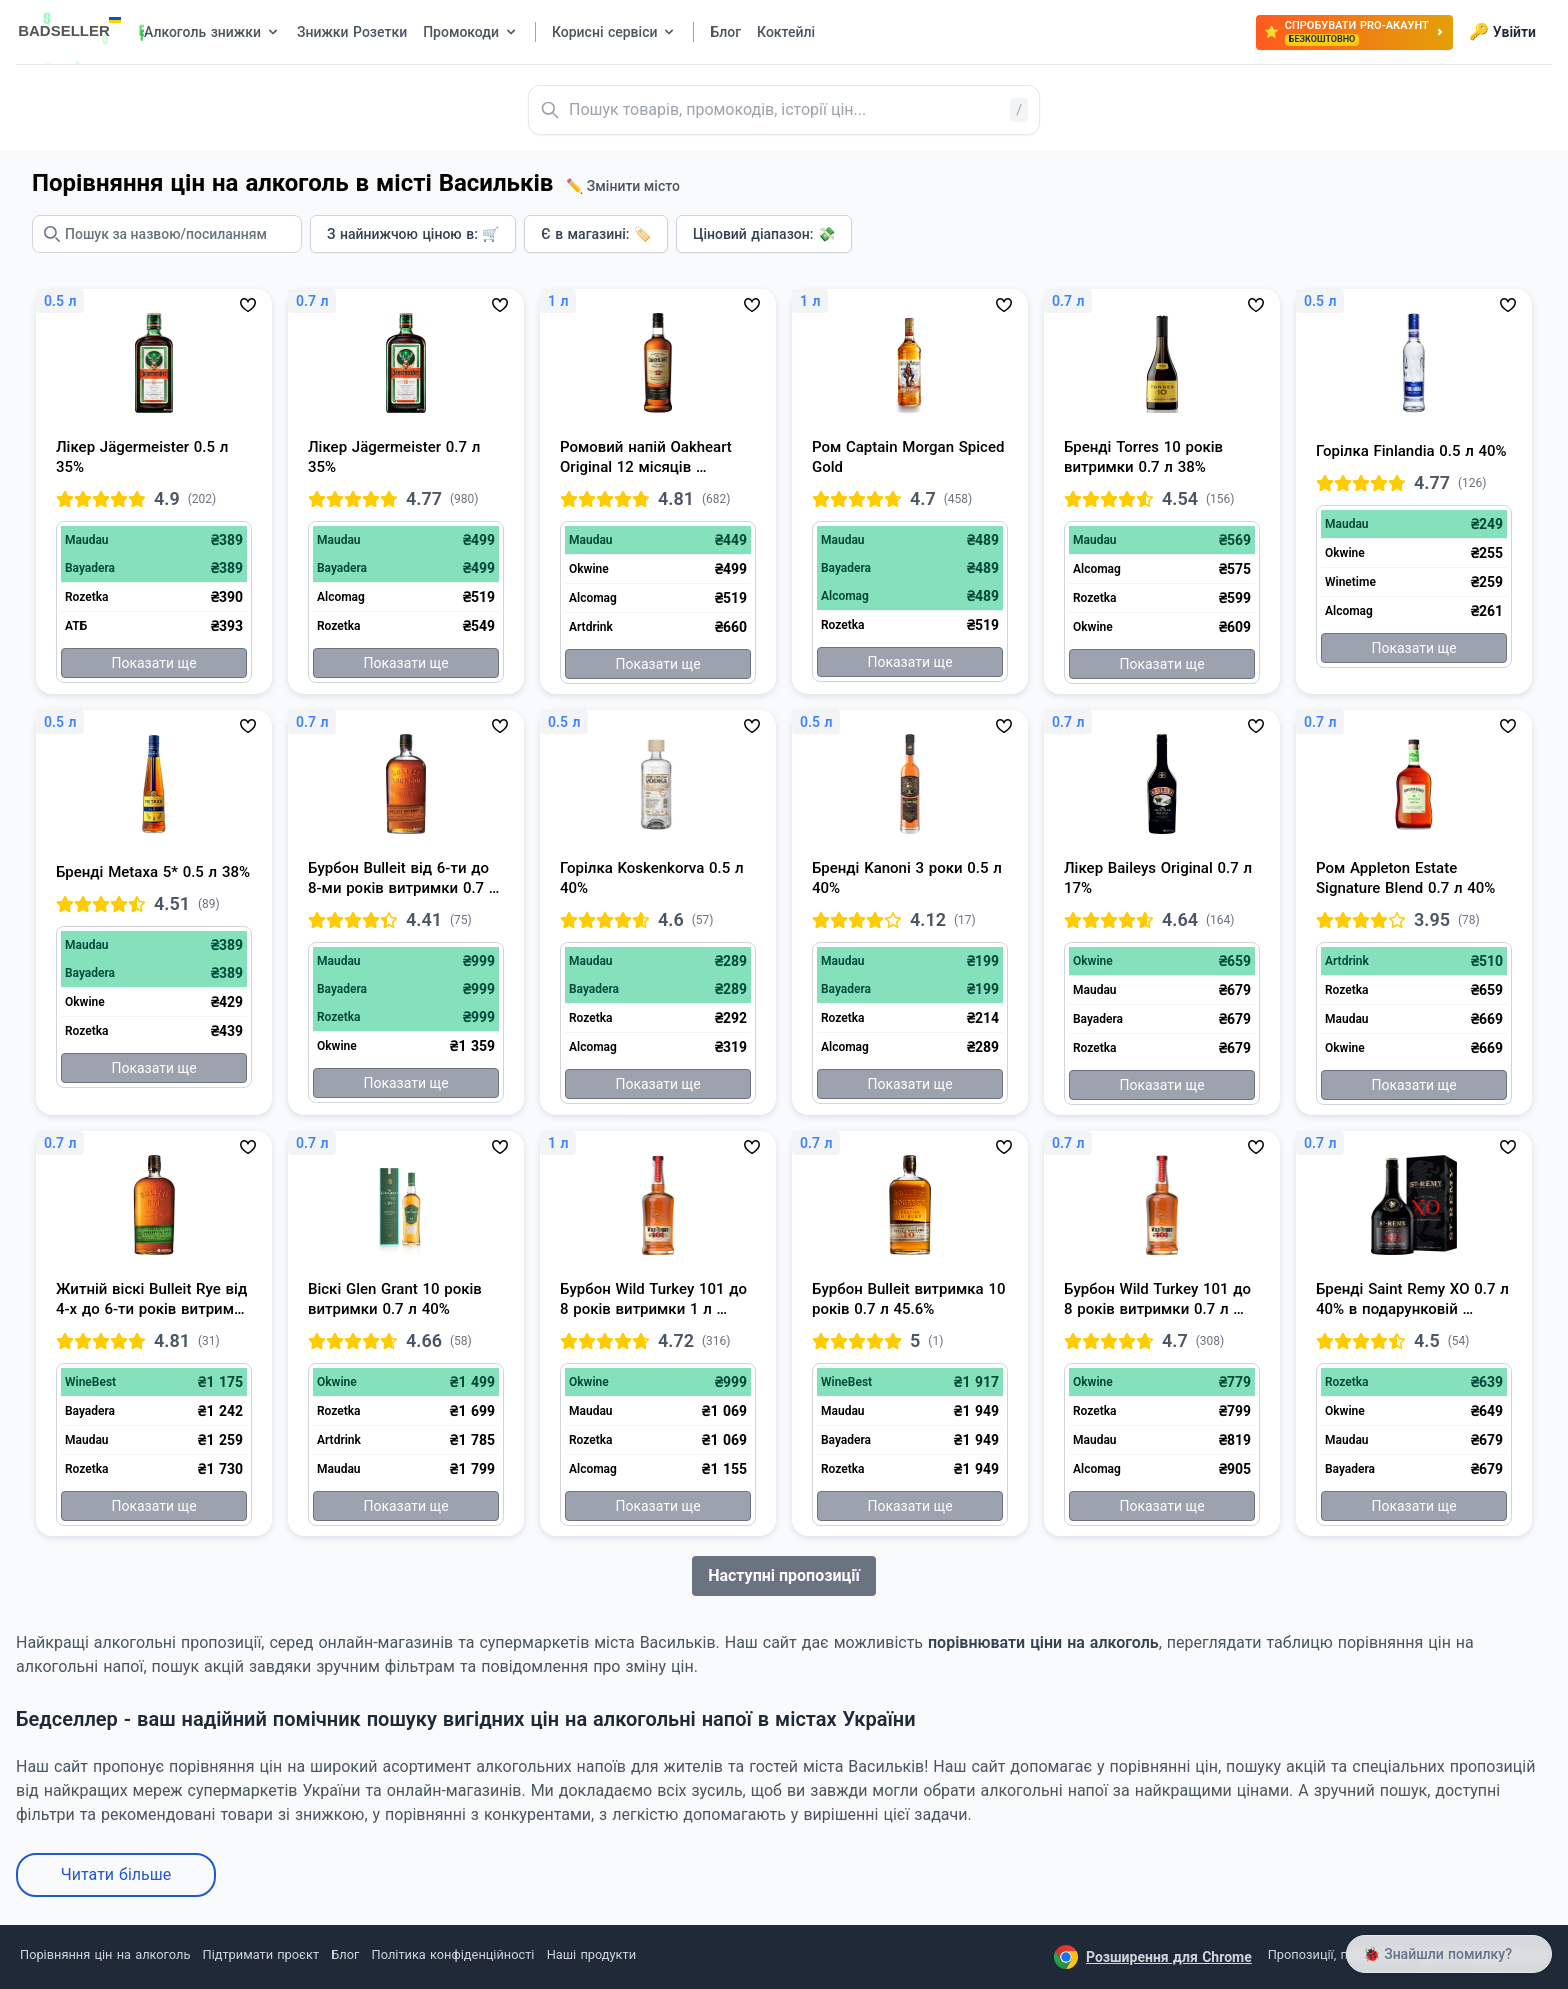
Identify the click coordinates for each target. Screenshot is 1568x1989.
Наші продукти (591, 1954)
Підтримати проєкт (261, 1954)
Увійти (1502, 32)
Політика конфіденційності (453, 1954)
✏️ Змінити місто (623, 186)
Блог (345, 1954)
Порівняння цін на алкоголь (105, 1954)
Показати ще (153, 663)
